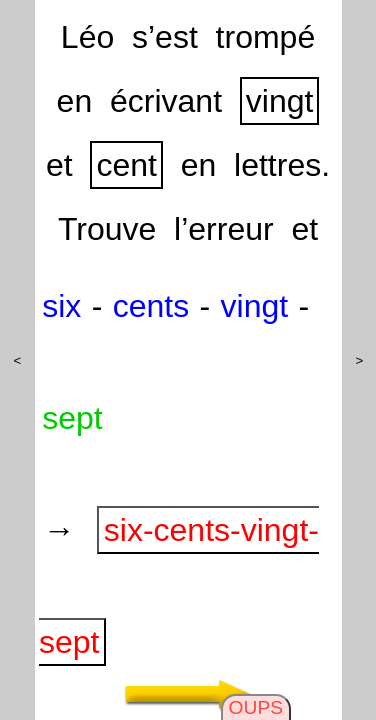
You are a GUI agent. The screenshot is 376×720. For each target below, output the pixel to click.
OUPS (256, 707)
